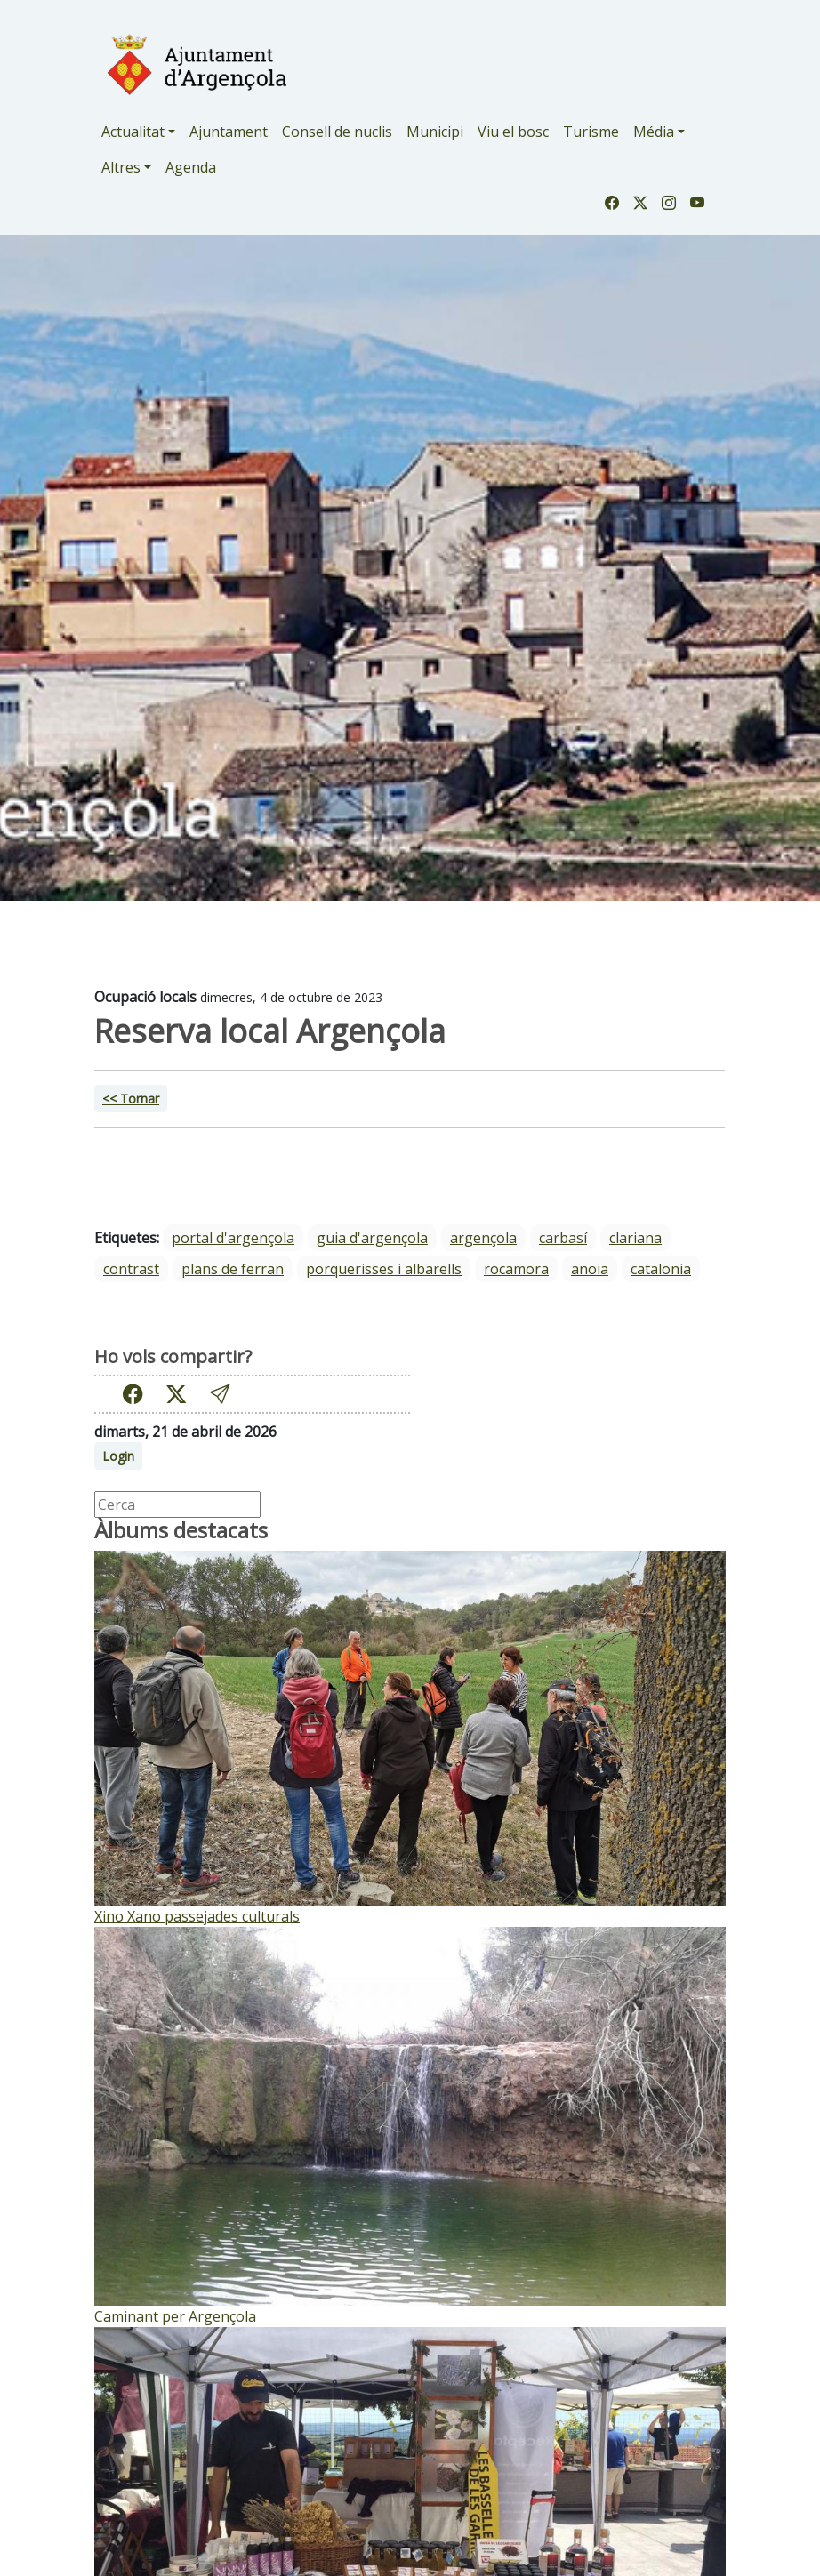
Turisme (591, 131)
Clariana (635, 1238)
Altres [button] (121, 167)
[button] (219, 1394)
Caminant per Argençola (175, 2316)
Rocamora (516, 1269)
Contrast (131, 1269)
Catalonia (661, 1269)
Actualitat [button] (133, 131)
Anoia (589, 1269)
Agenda (190, 167)
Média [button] (653, 131)
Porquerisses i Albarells (384, 1269)
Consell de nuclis (337, 131)
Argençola (483, 1238)
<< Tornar (130, 1098)
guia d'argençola (372, 1238)
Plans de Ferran (232, 1269)
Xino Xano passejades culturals (197, 1916)
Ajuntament (228, 131)
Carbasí (563, 1238)
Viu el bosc (513, 131)
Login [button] (118, 1456)
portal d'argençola (233, 1238)
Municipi (434, 131)
